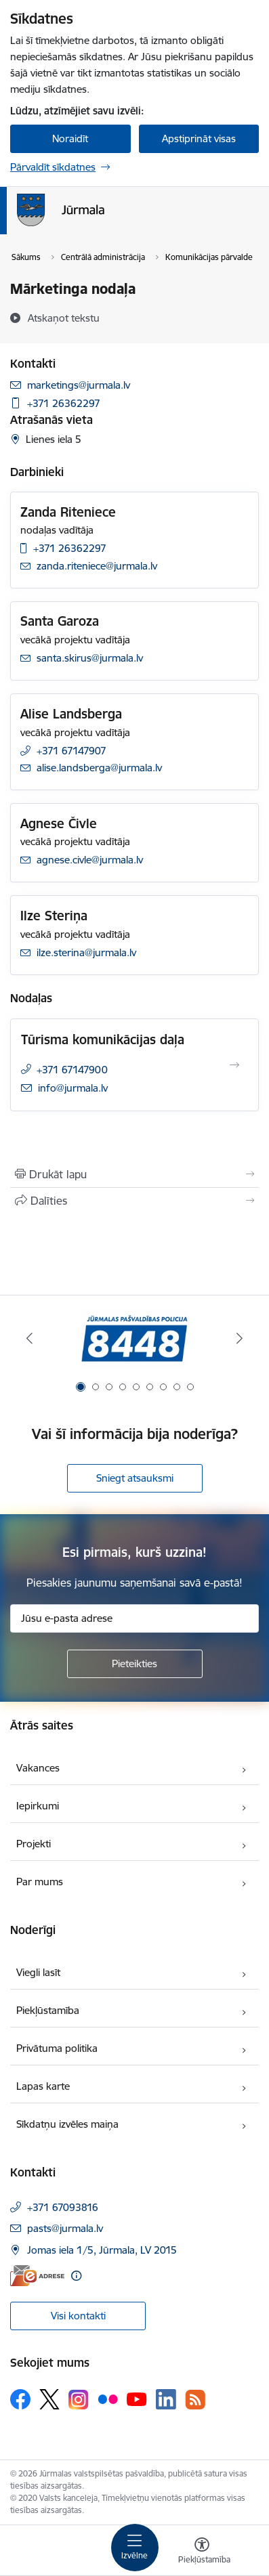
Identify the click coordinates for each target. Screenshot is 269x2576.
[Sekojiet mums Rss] (195, 2399)
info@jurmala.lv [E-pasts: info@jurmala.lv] (73, 1087)
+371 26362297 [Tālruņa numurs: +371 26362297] (63, 403)
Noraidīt (70, 138)
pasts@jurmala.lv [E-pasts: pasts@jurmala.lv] (65, 2228)
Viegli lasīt (38, 1972)
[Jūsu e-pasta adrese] (134, 1618)
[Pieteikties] (135, 1664)
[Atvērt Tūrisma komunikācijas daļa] (234, 1065)
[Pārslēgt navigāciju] (135, 2547)
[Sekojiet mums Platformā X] (49, 2399)
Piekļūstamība (47, 2010)
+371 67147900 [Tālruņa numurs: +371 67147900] (72, 1069)
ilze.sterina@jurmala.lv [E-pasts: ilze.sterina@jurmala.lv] (86, 952)
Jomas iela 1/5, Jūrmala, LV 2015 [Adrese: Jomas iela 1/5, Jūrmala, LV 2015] (102, 2250)
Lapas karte (43, 2086)
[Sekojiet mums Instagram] (78, 2399)
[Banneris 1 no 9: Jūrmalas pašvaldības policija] (134, 1338)
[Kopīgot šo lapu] (134, 1201)
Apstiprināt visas (199, 138)
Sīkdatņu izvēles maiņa (67, 2124)
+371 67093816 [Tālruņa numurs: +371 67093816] (62, 2207)
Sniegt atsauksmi (134, 1478)
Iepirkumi (37, 1805)
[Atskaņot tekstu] (64, 317)
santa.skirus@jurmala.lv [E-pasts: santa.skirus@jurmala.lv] (90, 657)
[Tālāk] (239, 1338)
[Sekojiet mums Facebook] (20, 2399)
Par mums (39, 1881)
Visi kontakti (78, 2315)
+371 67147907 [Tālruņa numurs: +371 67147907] (71, 750)
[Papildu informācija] (76, 2276)
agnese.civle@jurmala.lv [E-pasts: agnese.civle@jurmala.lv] (90, 859)
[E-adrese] (37, 2275)
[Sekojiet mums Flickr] (108, 2398)
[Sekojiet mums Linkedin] (166, 2399)
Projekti (33, 1843)
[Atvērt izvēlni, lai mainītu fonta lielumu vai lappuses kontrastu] (202, 2552)
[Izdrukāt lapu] (134, 1174)
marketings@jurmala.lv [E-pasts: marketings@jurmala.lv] (78, 385)
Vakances (38, 1767)
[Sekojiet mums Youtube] (137, 2398)
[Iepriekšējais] (29, 1338)
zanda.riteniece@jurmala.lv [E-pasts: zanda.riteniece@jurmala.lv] (97, 565)
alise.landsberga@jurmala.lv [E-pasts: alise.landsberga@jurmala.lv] (99, 767)
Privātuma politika (57, 2048)
